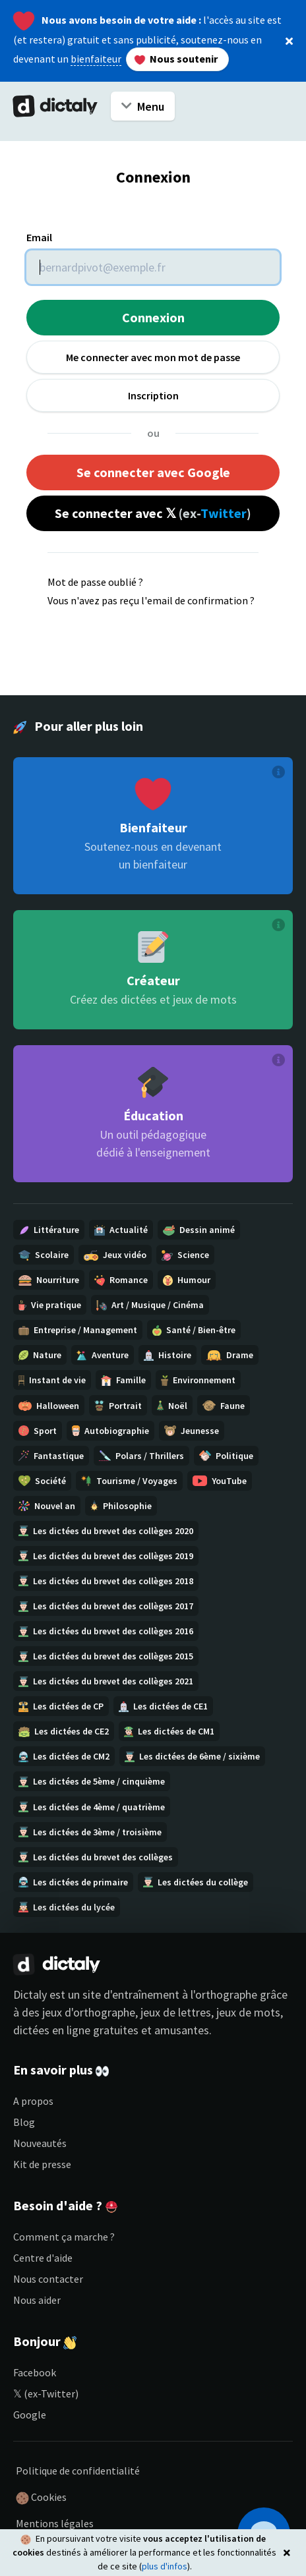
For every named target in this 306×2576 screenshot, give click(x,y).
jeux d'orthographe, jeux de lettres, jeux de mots (161, 2012)
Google (29, 2414)
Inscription (153, 395)
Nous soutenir (175, 59)
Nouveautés (40, 2143)
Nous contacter (48, 2278)
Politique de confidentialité (78, 2470)
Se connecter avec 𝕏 (153, 513)
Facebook (34, 2372)
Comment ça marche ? (64, 2236)
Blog (24, 2122)
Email (39, 237)
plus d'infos (164, 2566)
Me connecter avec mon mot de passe (153, 357)
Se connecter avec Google (153, 472)
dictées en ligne (51, 2030)
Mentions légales (55, 2523)
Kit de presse (42, 2164)
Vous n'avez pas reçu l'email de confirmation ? (151, 600)
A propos (33, 2100)
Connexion (153, 317)
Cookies (41, 2497)
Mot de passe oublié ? (95, 581)
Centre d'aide (43, 2257)
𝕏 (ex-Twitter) (45, 2393)
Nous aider (37, 2299)
